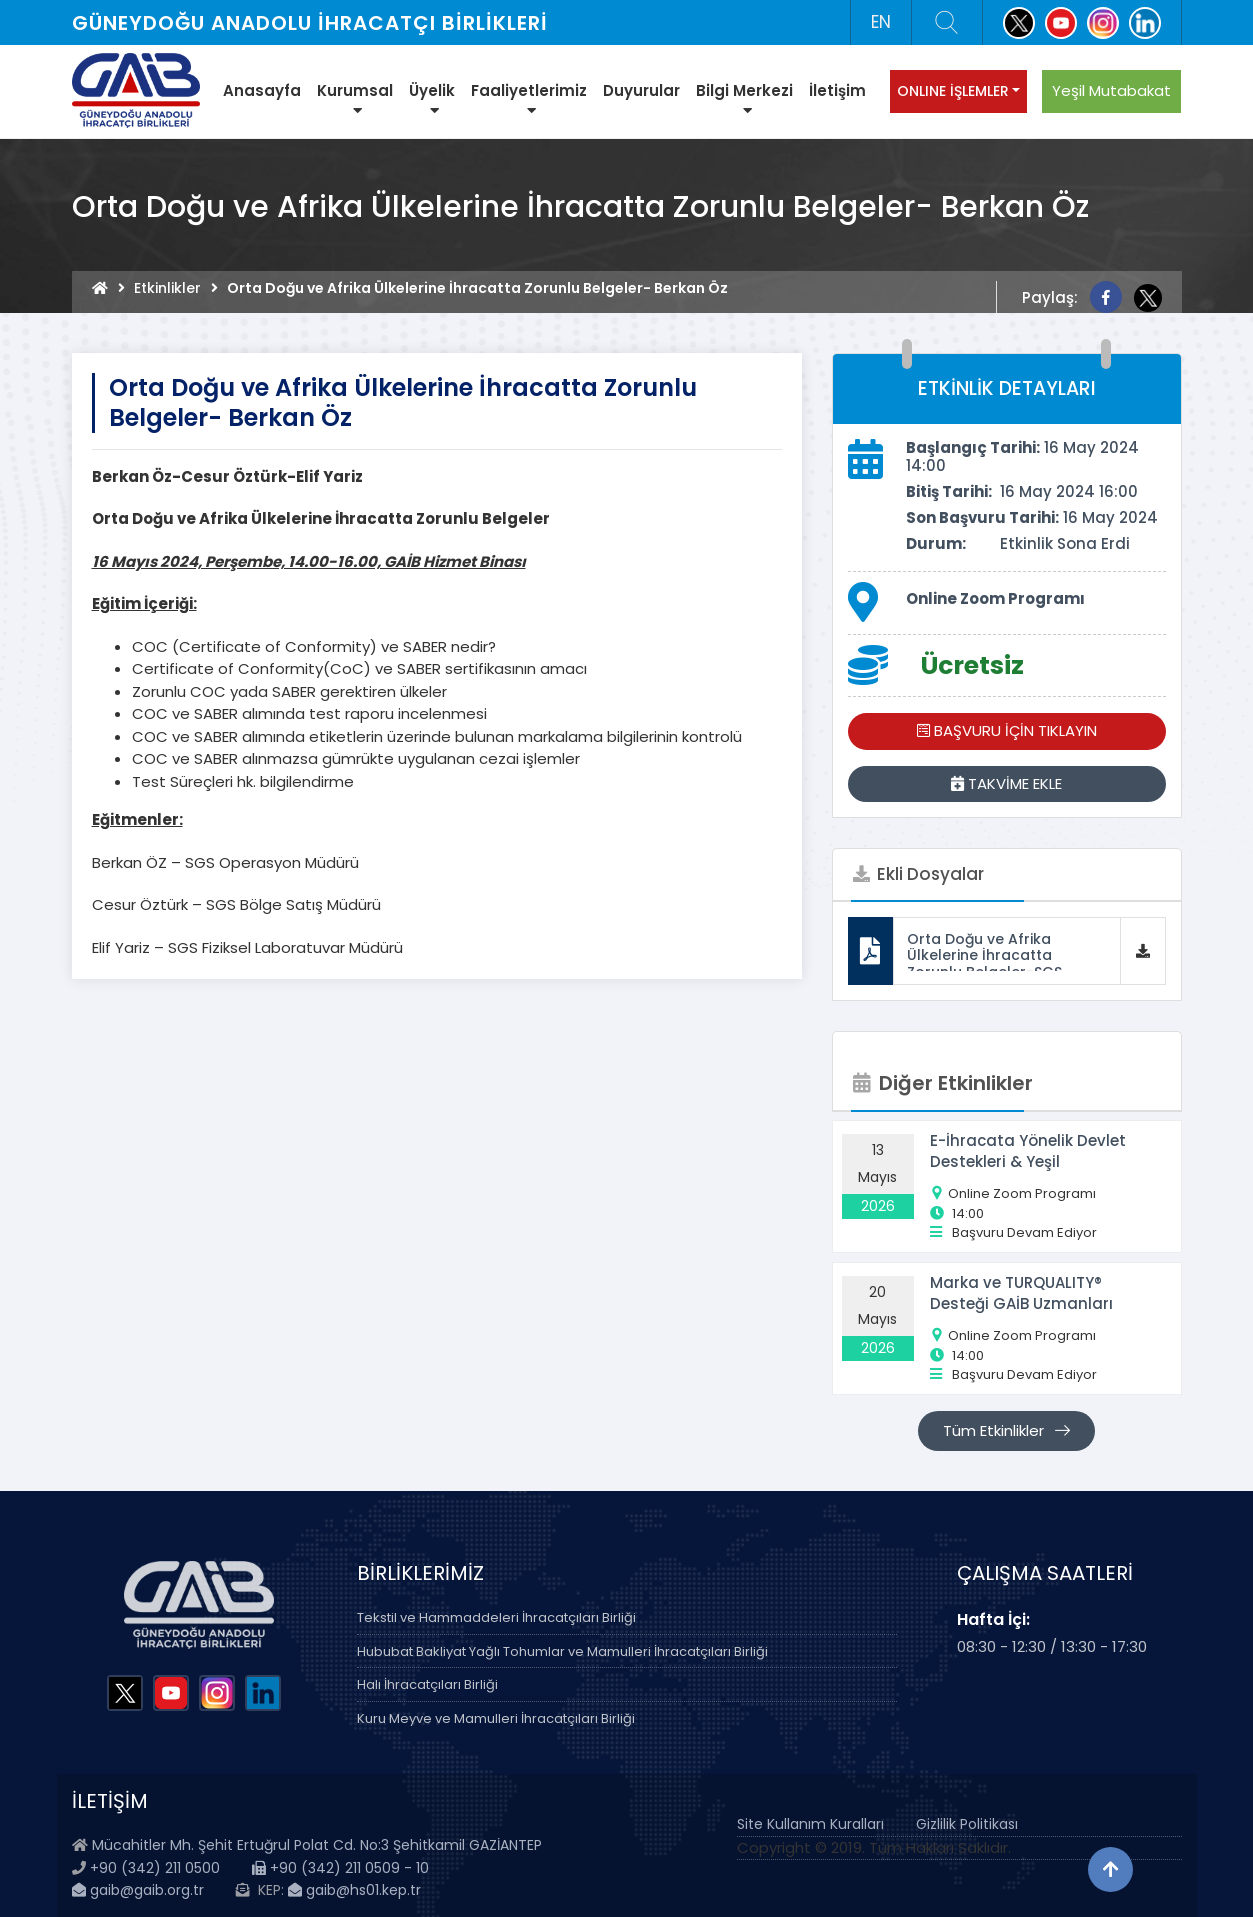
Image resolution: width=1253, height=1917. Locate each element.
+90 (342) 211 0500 (155, 1868)
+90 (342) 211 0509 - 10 (340, 1868)
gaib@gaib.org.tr (138, 1890)
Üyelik (432, 99)
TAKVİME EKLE (1006, 783)
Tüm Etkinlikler (1006, 1430)
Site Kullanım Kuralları (810, 1824)
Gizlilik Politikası (967, 1824)
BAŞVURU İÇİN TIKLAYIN (1007, 730)
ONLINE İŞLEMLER (953, 91)
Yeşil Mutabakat (1111, 90)
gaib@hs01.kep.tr (354, 1890)
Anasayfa (262, 90)
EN (881, 22)
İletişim (837, 90)
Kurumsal (355, 99)
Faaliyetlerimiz (529, 99)
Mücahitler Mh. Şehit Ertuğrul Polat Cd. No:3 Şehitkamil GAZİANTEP (317, 1845)
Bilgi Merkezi (744, 99)
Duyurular (641, 90)
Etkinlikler (167, 288)
